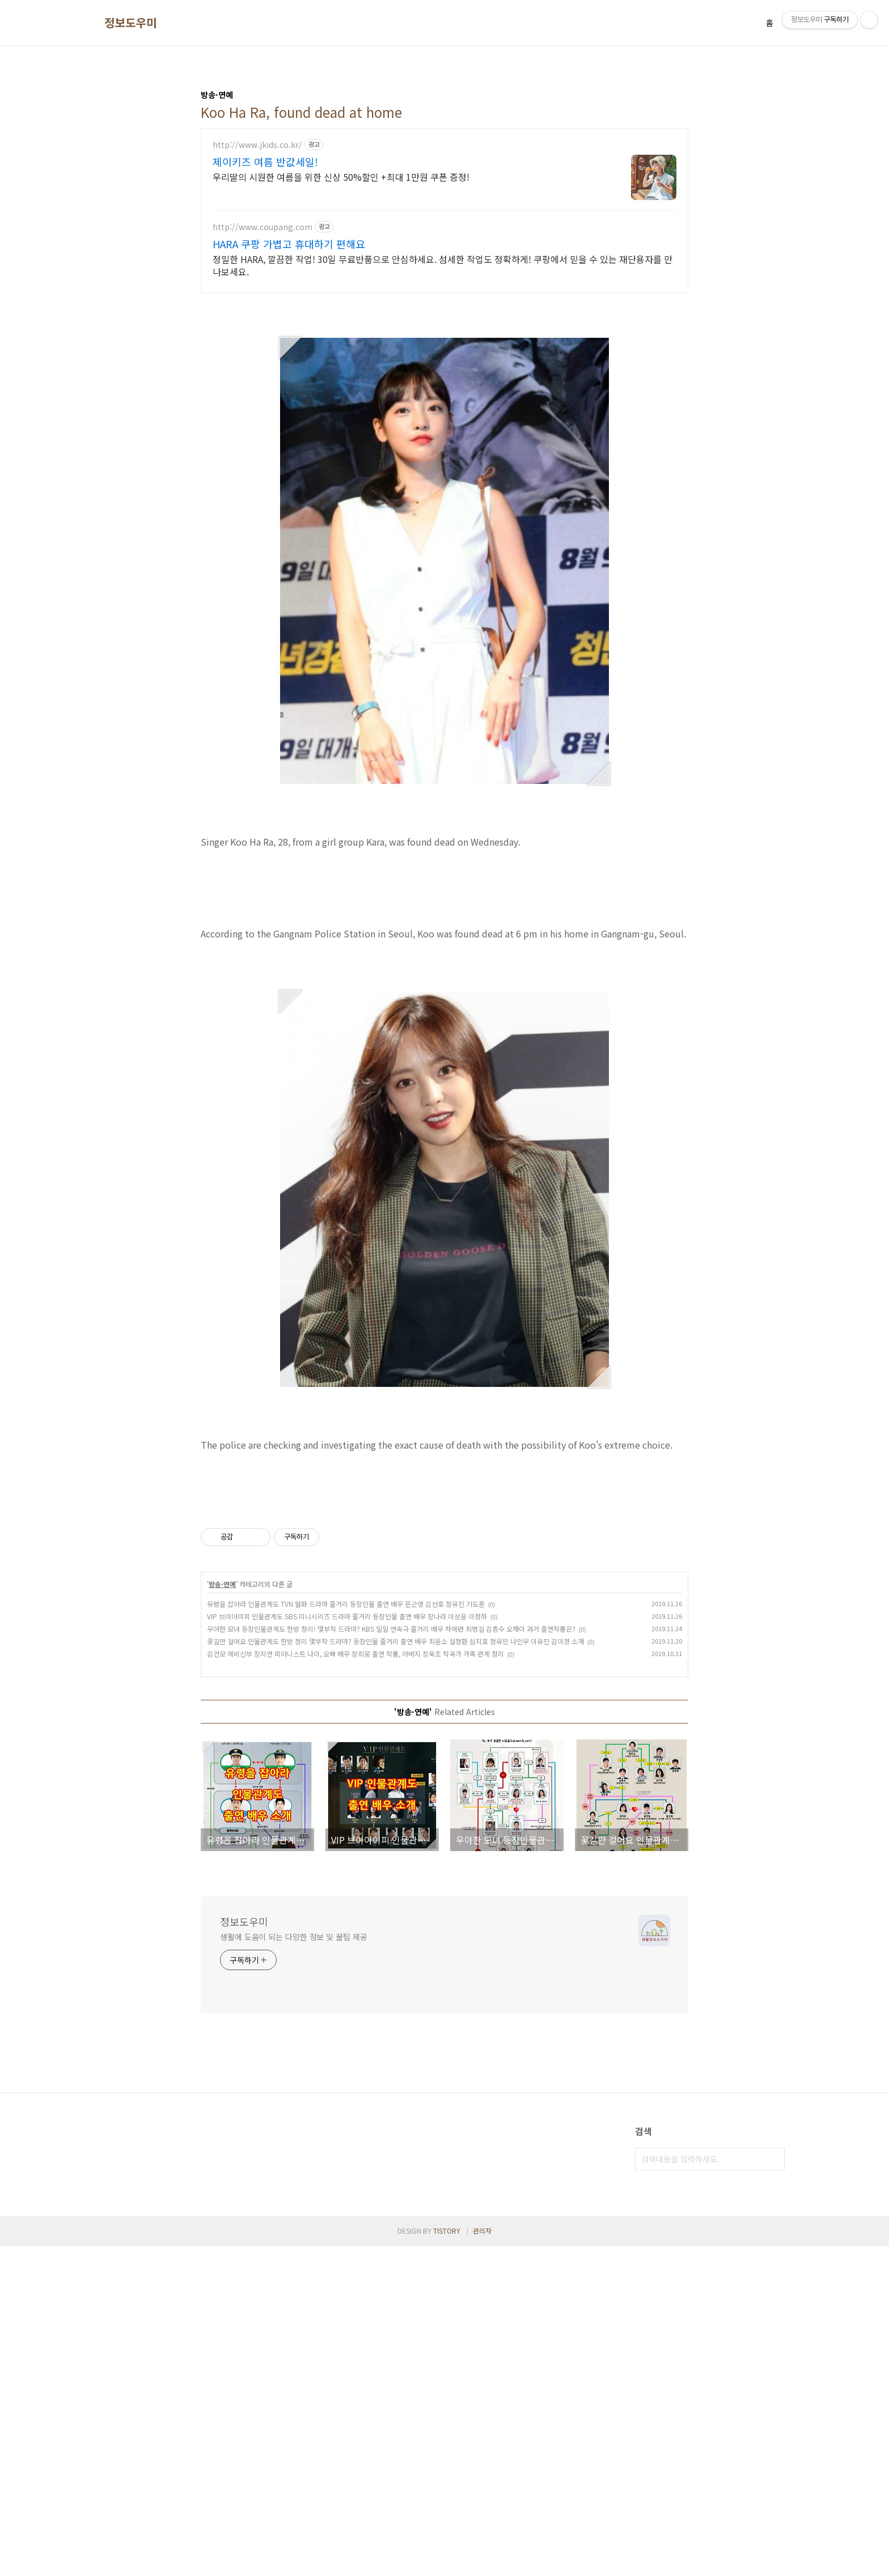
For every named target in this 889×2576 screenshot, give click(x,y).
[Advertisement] (444, 973)
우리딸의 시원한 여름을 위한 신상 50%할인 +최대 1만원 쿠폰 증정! (341, 176)
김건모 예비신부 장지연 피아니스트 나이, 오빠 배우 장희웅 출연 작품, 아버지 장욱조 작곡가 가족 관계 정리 (355, 1983)
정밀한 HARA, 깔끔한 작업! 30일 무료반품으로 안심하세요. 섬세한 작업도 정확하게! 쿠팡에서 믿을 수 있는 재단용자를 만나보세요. (442, 265)
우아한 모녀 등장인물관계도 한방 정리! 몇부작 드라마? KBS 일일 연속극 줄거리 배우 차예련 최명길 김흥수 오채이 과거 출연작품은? (391, 1958)
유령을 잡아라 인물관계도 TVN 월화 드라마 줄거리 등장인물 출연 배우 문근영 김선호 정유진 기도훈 (346, 1933)
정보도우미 (130, 23)
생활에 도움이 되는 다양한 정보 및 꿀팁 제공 (293, 2266)
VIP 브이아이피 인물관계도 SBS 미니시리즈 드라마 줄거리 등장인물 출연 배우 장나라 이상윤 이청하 (347, 1946)
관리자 (482, 2560)
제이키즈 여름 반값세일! (265, 161)
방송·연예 (222, 1914)
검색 (773, 2488)
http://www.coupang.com (262, 227)
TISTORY (446, 2560)
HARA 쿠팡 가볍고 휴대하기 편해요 (289, 244)
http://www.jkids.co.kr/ (257, 145)
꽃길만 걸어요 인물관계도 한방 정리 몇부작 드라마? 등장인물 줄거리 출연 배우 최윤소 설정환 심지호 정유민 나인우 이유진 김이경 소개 (395, 1971)
